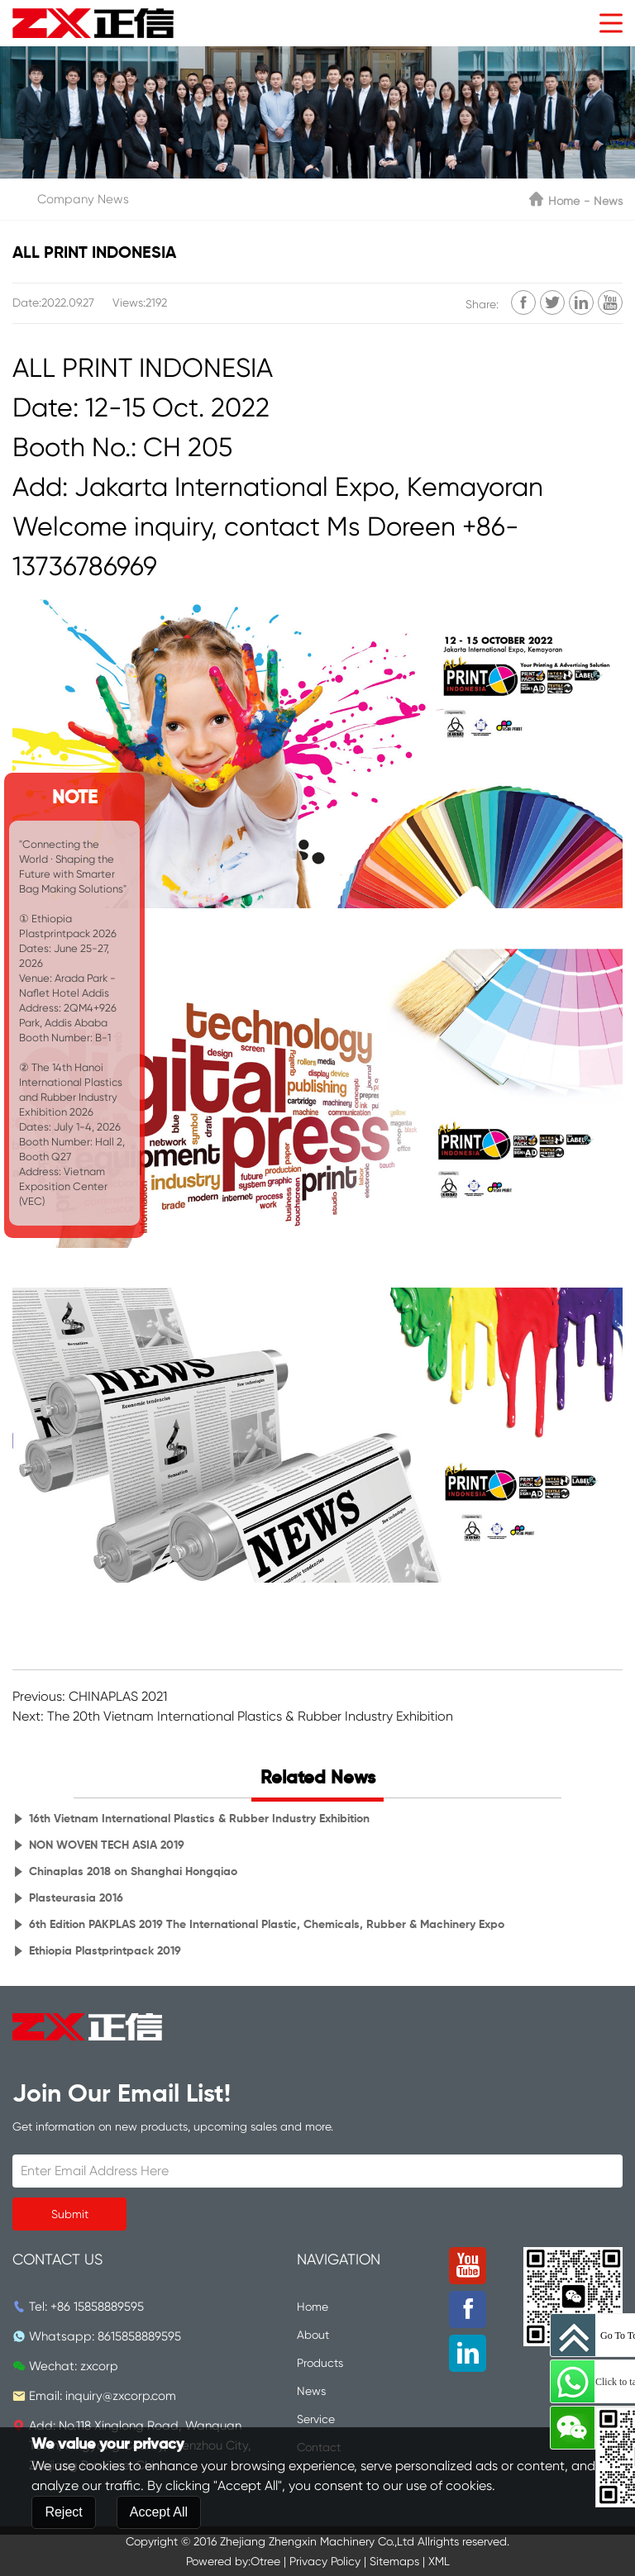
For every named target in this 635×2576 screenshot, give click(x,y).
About (313, 2334)
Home (564, 200)
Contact (319, 2447)
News (608, 200)
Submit (69, 2214)
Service (316, 2419)
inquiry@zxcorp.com (120, 2395)
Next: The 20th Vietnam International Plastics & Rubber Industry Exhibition (232, 1716)
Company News (83, 199)
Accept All (159, 2557)
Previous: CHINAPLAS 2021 (89, 1696)
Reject (63, 2557)
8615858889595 (139, 2336)
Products (320, 2362)
